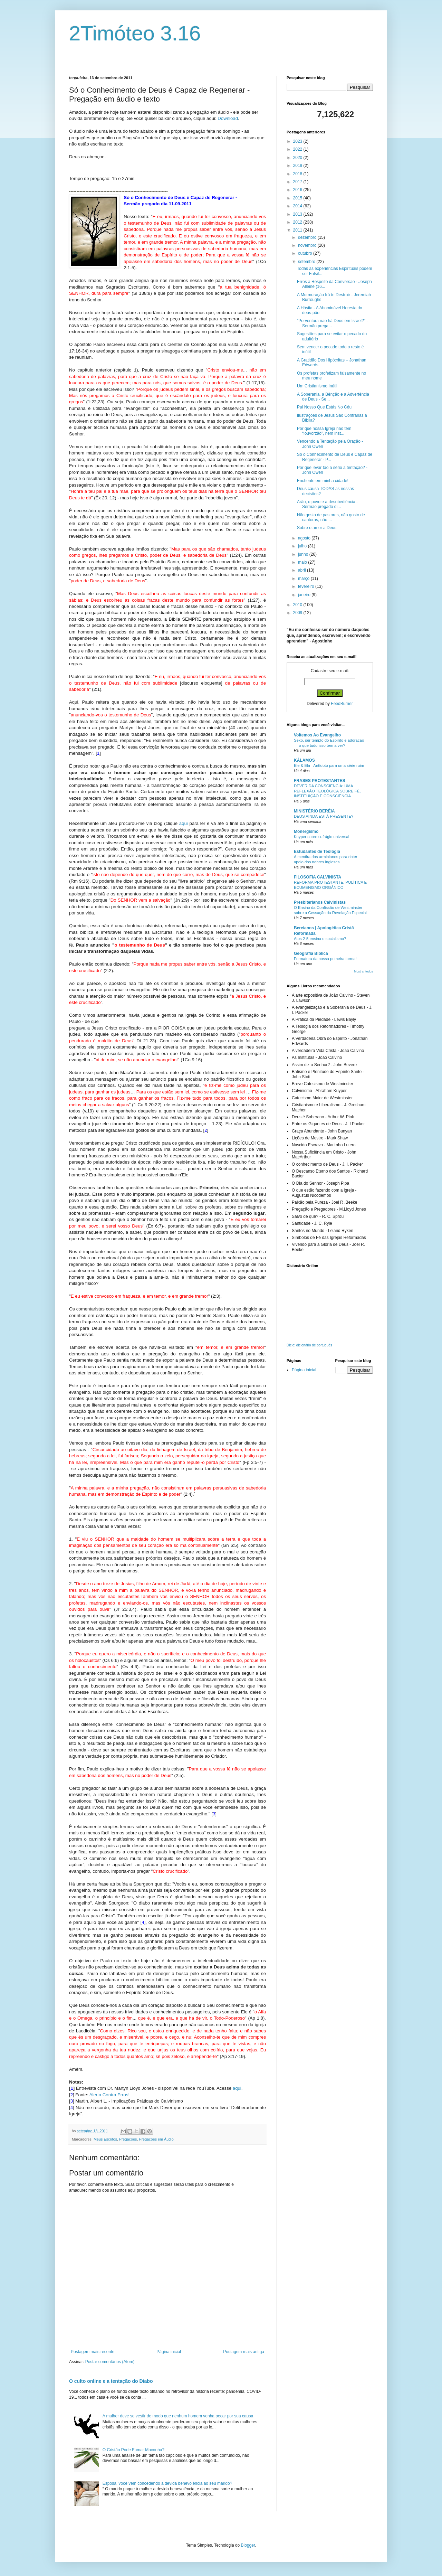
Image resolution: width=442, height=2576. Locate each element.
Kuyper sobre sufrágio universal (321, 837)
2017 (298, 181)
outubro (305, 253)
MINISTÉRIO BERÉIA (314, 811)
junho (303, 554)
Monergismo (306, 831)
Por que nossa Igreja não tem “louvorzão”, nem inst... (324, 431)
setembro (307, 261)
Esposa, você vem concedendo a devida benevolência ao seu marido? (167, 2483)
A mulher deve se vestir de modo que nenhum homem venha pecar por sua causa (178, 2416)
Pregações (128, 2139)
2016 (298, 189)
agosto (304, 538)
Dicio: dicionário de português (309, 1345)
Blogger (248, 2545)
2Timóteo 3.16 (135, 33)
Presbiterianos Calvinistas (320, 902)
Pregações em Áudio (156, 2139)
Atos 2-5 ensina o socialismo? (320, 939)
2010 (298, 604)
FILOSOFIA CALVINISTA (317, 877)
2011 (298, 230)
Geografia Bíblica (311, 953)
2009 (298, 612)
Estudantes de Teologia (317, 851)
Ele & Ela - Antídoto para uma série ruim (329, 765)
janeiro (304, 594)
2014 (298, 206)
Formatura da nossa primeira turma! (325, 959)
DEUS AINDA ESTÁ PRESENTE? (323, 816)
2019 (298, 165)
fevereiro (306, 586)
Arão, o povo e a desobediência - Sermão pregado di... (327, 504)
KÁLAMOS (304, 760)
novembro (308, 245)
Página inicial (168, 2351)
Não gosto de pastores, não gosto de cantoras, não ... (331, 517)
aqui (184, 823)
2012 (298, 222)
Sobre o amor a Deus (316, 527)
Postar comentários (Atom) (110, 2361)
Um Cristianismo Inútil (317, 386)
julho (303, 546)
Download (228, 118)
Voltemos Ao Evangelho (317, 735)
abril (302, 570)
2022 (298, 149)
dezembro (308, 237)
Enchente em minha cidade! (322, 480)
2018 (298, 173)
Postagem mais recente (92, 2351)
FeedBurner (342, 703)
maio (303, 562)
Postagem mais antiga (243, 2351)
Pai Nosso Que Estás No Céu (324, 407)
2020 (298, 157)
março (304, 578)
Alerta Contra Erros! (109, 2094)
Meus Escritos (105, 2139)
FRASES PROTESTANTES (319, 780)
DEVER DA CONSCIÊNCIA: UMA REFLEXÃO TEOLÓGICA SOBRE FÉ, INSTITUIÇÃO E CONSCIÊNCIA (327, 791)
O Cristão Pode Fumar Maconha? (133, 2449)
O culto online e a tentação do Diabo (111, 2381)
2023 (298, 141)
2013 (298, 214)
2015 (298, 198)
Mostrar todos (363, 971)
